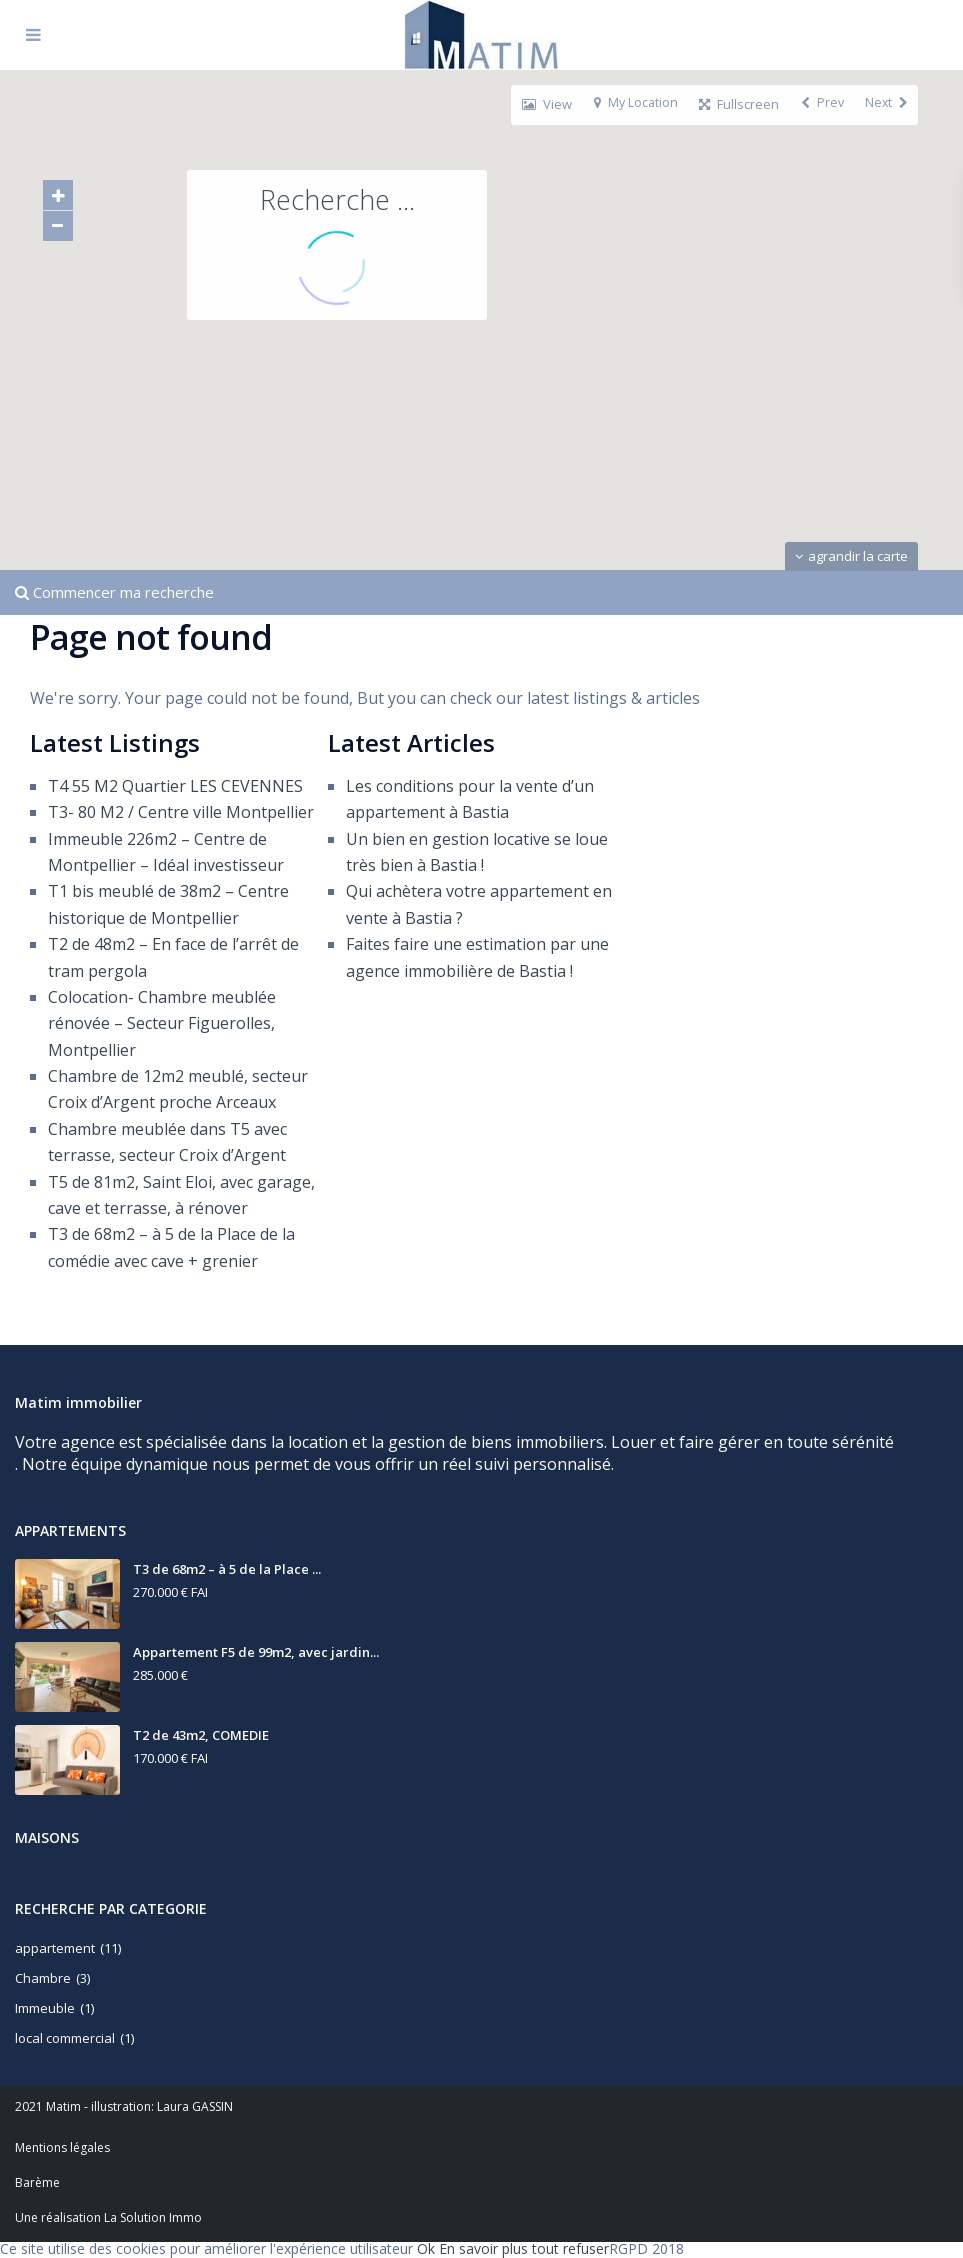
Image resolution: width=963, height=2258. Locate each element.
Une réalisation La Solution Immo (108, 2217)
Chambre (43, 1978)
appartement (55, 1948)
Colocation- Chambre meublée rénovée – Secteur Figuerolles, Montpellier (162, 1023)
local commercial (65, 2038)
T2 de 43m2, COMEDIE (201, 1735)
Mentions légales (62, 2147)
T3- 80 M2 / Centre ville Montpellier (181, 812)
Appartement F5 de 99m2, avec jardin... (256, 1652)
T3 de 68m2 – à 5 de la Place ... (227, 1569)
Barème (37, 2182)
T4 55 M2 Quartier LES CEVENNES (175, 786)
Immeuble (45, 2008)
